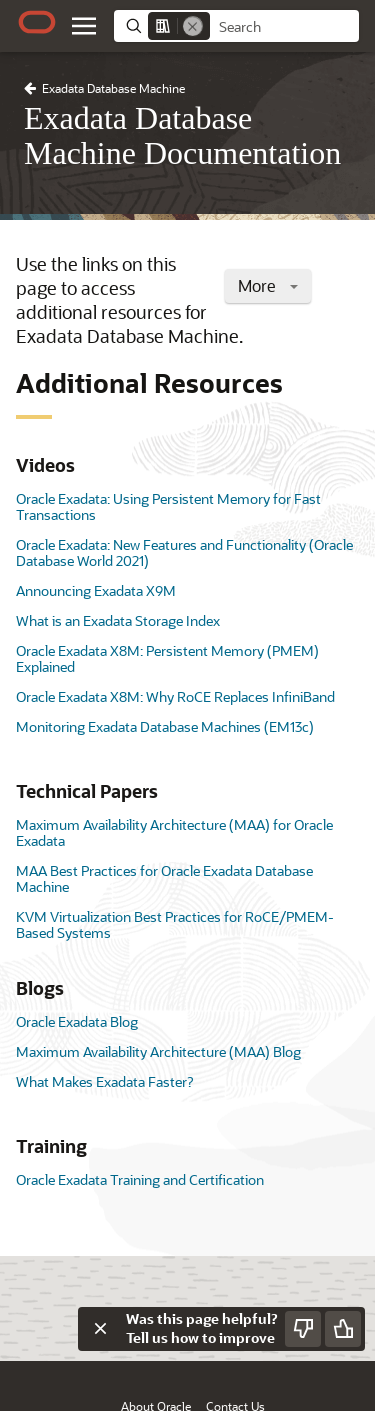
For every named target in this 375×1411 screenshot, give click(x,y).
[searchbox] (284, 27)
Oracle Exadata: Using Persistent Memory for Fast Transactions (168, 506)
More (268, 285)
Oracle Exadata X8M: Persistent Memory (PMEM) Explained (167, 658)
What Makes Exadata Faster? (104, 1081)
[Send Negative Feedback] (303, 1329)
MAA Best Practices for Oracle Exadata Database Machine (164, 878)
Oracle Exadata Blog (77, 1021)
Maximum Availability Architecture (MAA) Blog (158, 1051)
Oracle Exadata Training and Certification (140, 1179)
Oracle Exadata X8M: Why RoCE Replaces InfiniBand (175, 696)
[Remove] (193, 26)
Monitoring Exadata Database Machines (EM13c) (165, 726)
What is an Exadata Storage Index (118, 620)
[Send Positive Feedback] (343, 1329)
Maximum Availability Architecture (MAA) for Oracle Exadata (174, 832)
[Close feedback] (100, 1329)
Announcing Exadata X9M (96, 590)
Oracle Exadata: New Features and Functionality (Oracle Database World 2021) (184, 552)
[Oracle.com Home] (37, 22)
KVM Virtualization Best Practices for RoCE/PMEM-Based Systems (175, 924)
